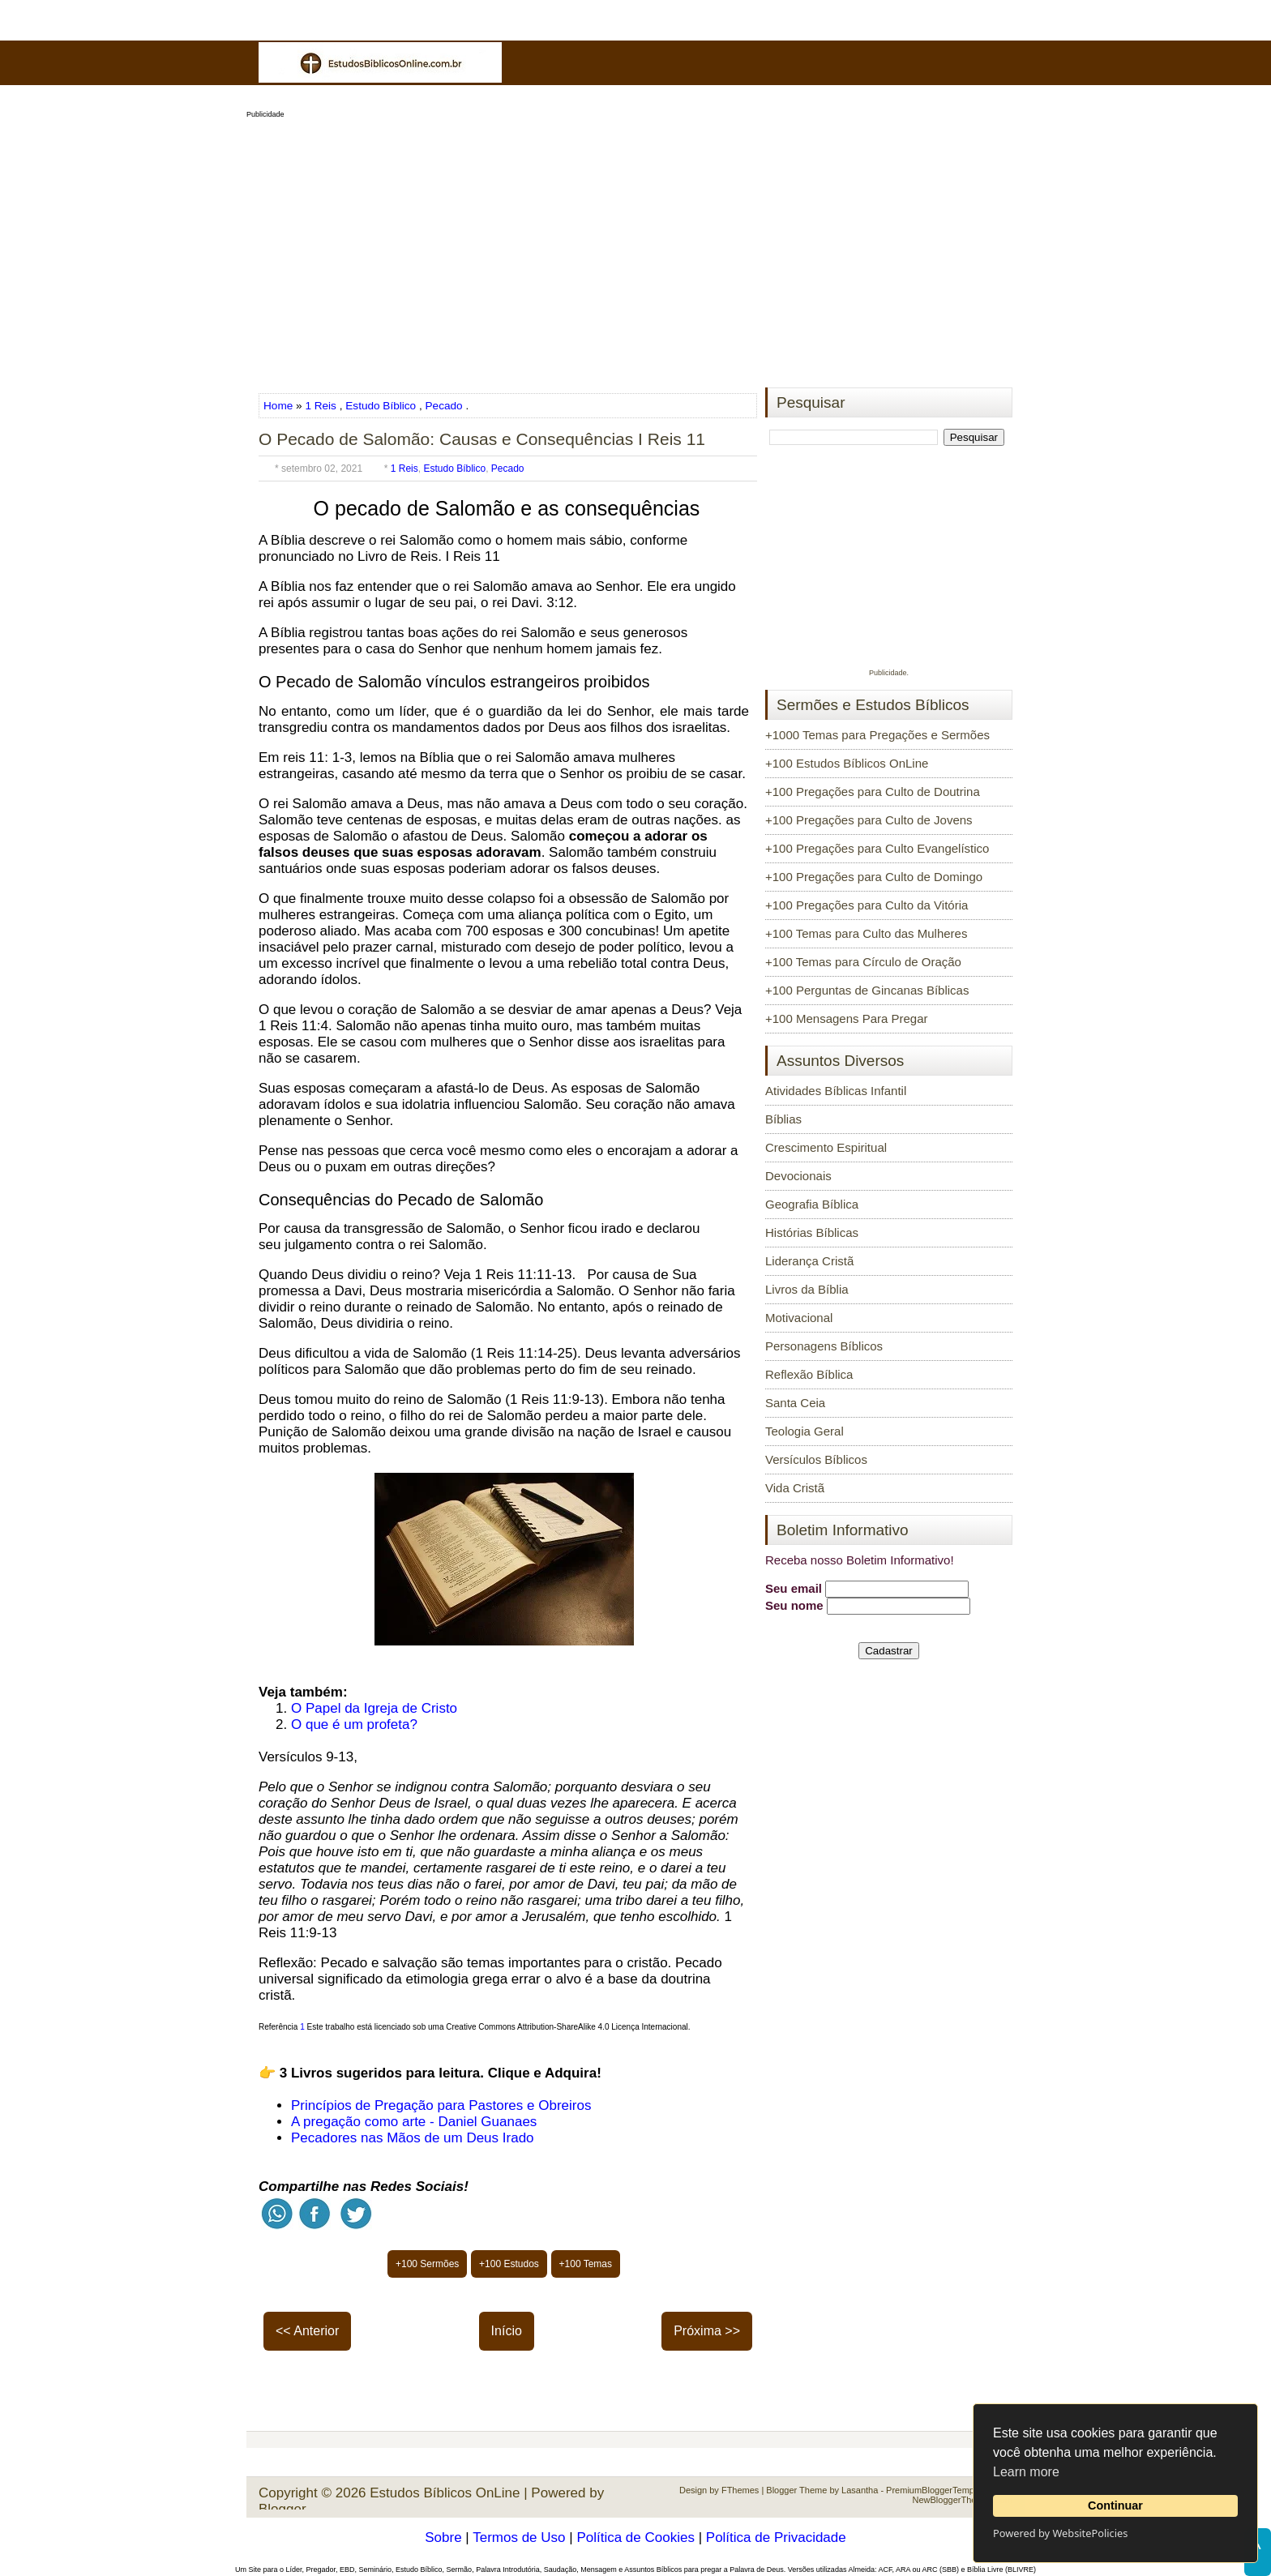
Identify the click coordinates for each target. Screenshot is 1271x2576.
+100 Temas (586, 2264)
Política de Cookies (635, 2537)
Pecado (444, 406)
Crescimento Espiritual (826, 1147)
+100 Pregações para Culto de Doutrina (872, 791)
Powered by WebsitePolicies (1060, 2533)
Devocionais (798, 1176)
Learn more (1026, 2472)
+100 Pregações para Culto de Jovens (869, 820)
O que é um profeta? (354, 1724)
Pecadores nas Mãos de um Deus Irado (412, 2138)
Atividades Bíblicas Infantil (835, 1091)
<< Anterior (307, 2331)
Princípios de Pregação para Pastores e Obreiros (441, 2105)
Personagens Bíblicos (824, 1346)
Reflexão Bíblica (809, 1374)
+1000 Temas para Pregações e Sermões (877, 735)
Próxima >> (707, 2331)
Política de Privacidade (776, 2537)
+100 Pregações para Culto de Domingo (873, 877)
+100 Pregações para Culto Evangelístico (877, 848)
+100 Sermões (427, 2264)
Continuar (1115, 2505)
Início (506, 2331)
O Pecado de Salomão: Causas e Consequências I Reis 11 (482, 439)
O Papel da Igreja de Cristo (374, 1708)
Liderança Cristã (809, 1261)
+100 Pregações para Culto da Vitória (866, 905)
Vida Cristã (794, 1488)
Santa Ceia (795, 1403)
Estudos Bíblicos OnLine (445, 2493)
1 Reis (320, 406)
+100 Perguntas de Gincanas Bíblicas (867, 990)
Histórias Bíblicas (811, 1232)
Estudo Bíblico (380, 406)
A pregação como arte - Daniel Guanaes (414, 2121)
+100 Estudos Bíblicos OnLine (846, 763)
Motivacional (798, 1317)
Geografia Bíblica (811, 1204)
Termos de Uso (519, 2537)
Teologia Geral (804, 1431)
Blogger (282, 2509)
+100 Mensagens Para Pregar (846, 1018)
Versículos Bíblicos (816, 1459)
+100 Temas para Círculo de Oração (863, 962)
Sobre (443, 2537)
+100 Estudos (509, 2264)
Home (279, 406)
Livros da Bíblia (807, 1289)
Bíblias (783, 1119)
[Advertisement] (635, 248)
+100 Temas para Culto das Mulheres (866, 933)
